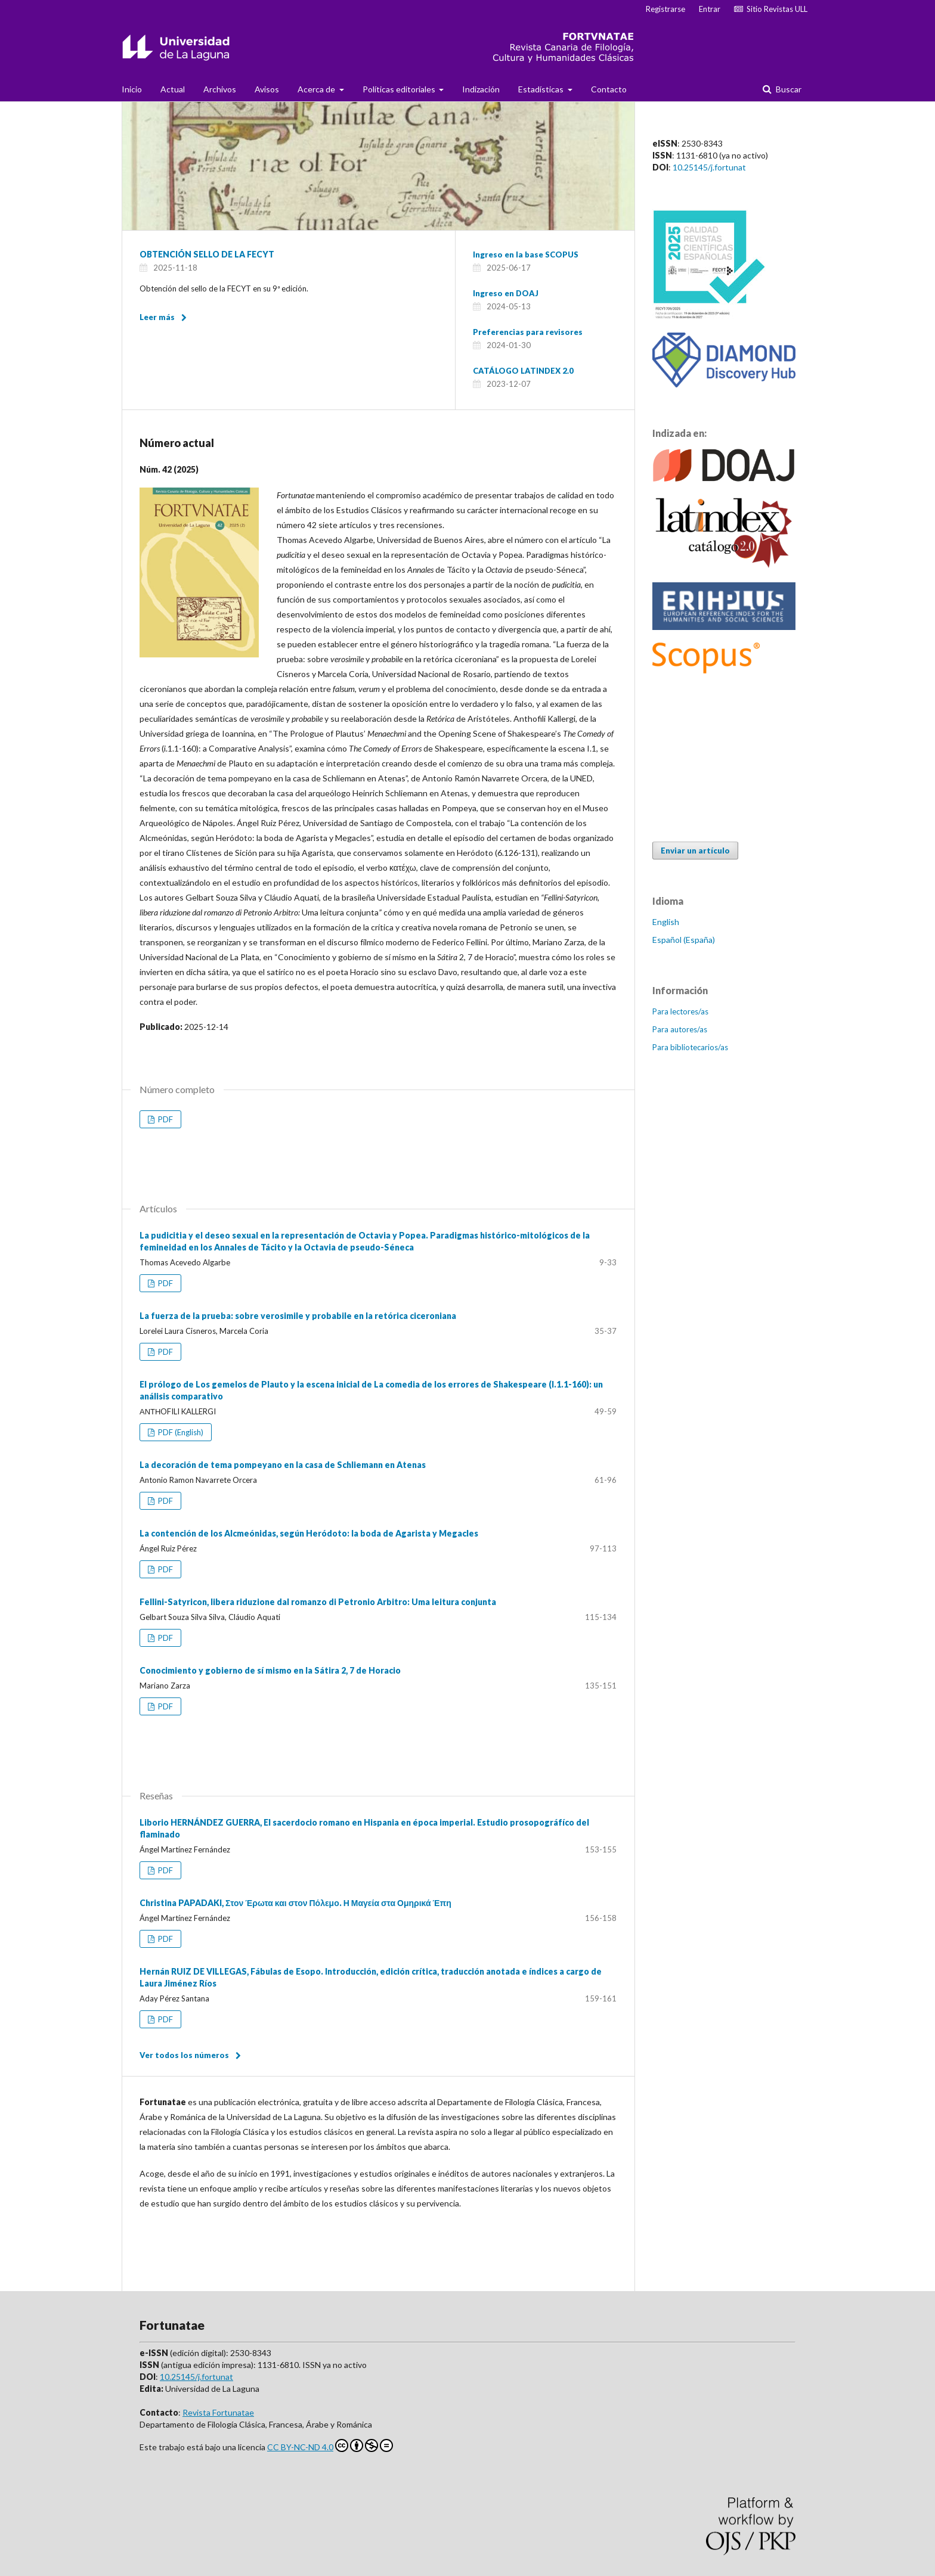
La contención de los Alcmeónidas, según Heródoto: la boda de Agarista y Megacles (309, 1533)
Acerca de (317, 89)
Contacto (609, 89)
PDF (164, 1119)
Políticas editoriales (400, 89)
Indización (481, 89)
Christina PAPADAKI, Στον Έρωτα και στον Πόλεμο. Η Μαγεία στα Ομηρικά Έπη (295, 1903)
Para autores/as (679, 1029)
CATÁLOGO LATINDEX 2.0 (523, 370)
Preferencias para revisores (528, 332)
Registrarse (665, 9)
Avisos (267, 89)
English (665, 922)
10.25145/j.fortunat (709, 167)
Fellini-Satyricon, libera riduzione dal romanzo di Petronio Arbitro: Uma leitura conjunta (318, 1602)
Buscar (787, 89)
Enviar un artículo (695, 850)
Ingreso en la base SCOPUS (525, 254)
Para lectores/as (680, 1011)
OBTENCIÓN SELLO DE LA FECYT (207, 254)
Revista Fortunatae (218, 2412)
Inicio (132, 89)
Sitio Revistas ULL (770, 9)
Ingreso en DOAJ (505, 293)
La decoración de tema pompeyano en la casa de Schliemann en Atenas (283, 1465)
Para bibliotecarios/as (690, 1047)
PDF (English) (179, 1432)
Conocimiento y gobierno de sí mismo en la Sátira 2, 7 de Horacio (270, 1670)
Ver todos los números (184, 2055)
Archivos (219, 89)
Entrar (709, 9)
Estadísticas (541, 89)
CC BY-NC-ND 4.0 (330, 2445)
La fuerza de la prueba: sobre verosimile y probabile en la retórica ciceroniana (298, 1316)
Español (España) (683, 940)
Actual (172, 89)
